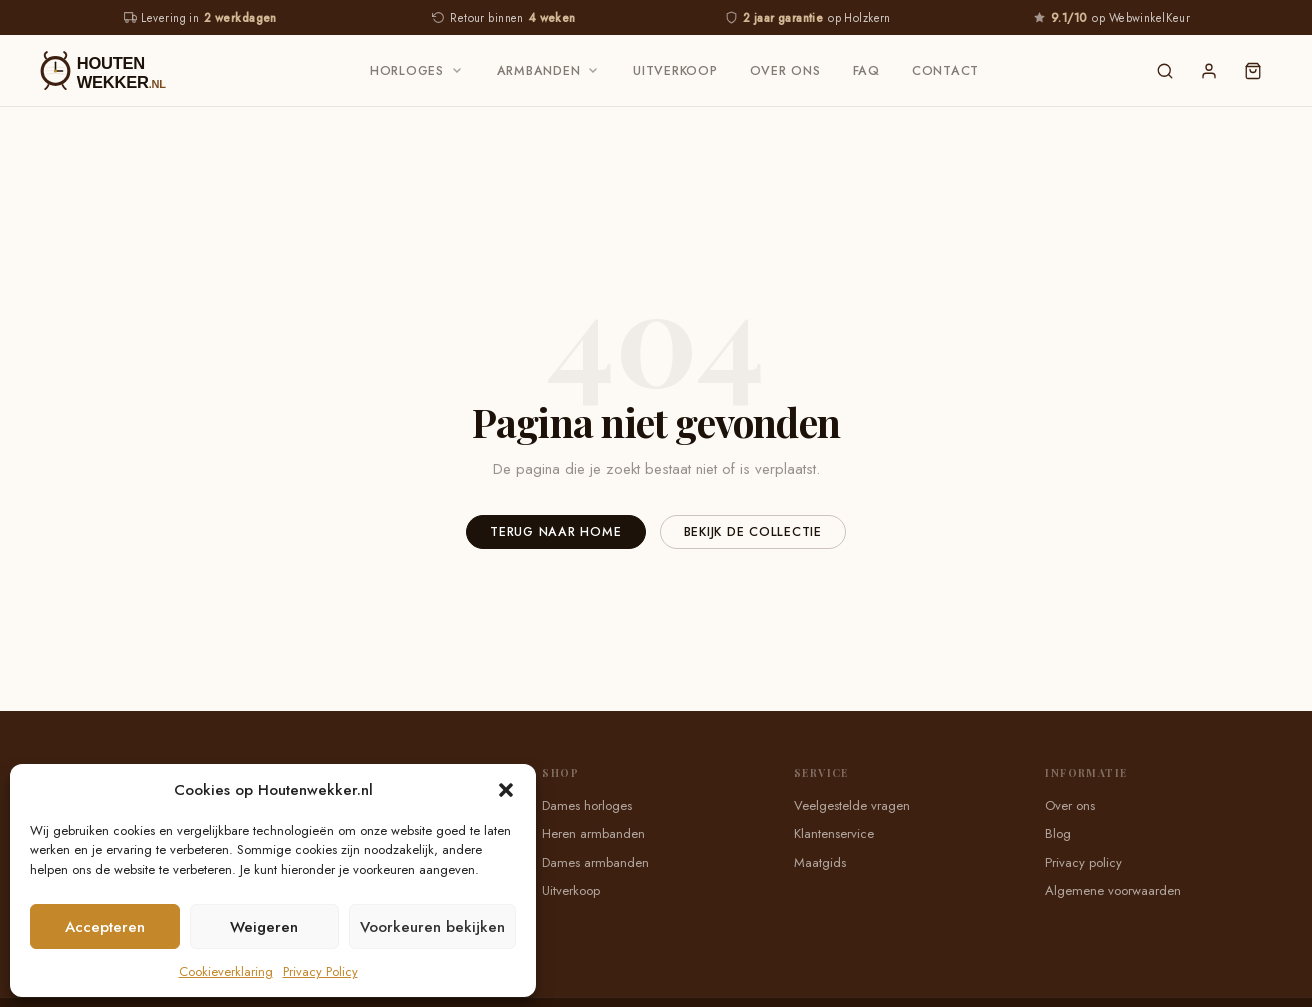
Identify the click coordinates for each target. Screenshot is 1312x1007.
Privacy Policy (320, 971)
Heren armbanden (593, 833)
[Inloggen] (1209, 71)
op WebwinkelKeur (1111, 18)
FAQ (866, 71)
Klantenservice (834, 833)
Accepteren (105, 927)
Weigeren (264, 927)
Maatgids (820, 862)
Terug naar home (555, 532)
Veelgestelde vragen (852, 805)
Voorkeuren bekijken (432, 927)
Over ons (785, 71)
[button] (506, 790)
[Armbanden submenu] (593, 70)
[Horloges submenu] (457, 70)
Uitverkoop (675, 71)
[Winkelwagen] (1253, 71)
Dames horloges (587, 805)
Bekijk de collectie (753, 532)
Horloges (407, 71)
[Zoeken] (1165, 71)
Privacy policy (1083, 862)
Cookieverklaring (226, 971)
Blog (1058, 833)
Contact (945, 71)
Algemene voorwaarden (1113, 890)
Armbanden (539, 71)
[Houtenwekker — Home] (121, 71)
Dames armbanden (595, 862)
